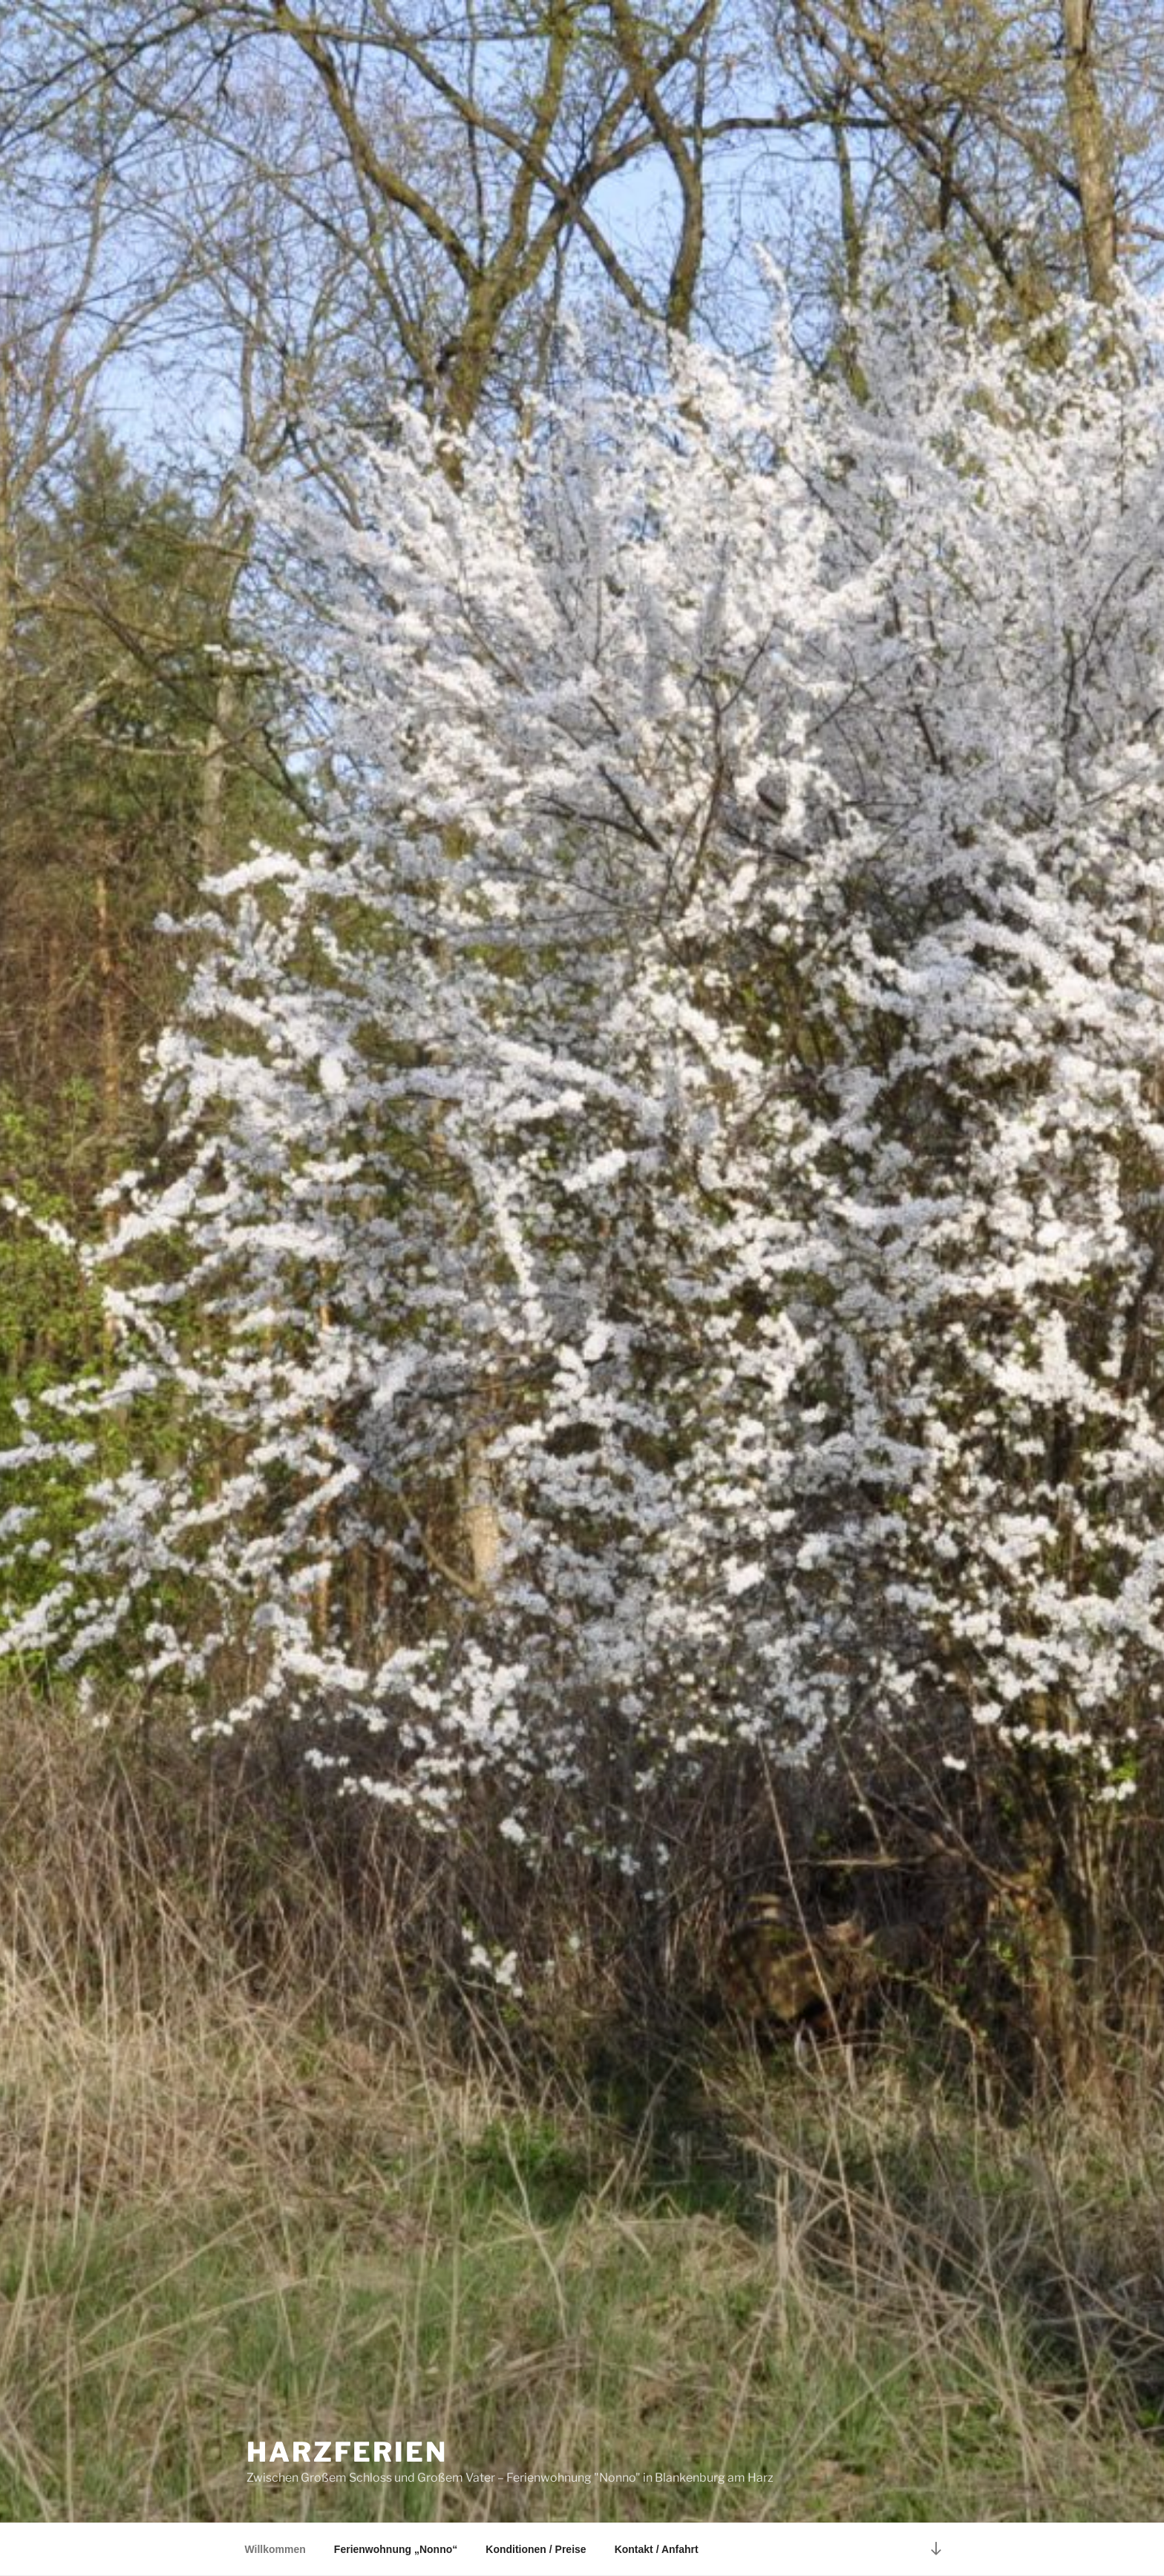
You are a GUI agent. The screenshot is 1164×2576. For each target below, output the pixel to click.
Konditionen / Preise (535, 2549)
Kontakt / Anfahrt (657, 2549)
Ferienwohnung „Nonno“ (395, 2549)
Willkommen (275, 2549)
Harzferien (347, 2452)
